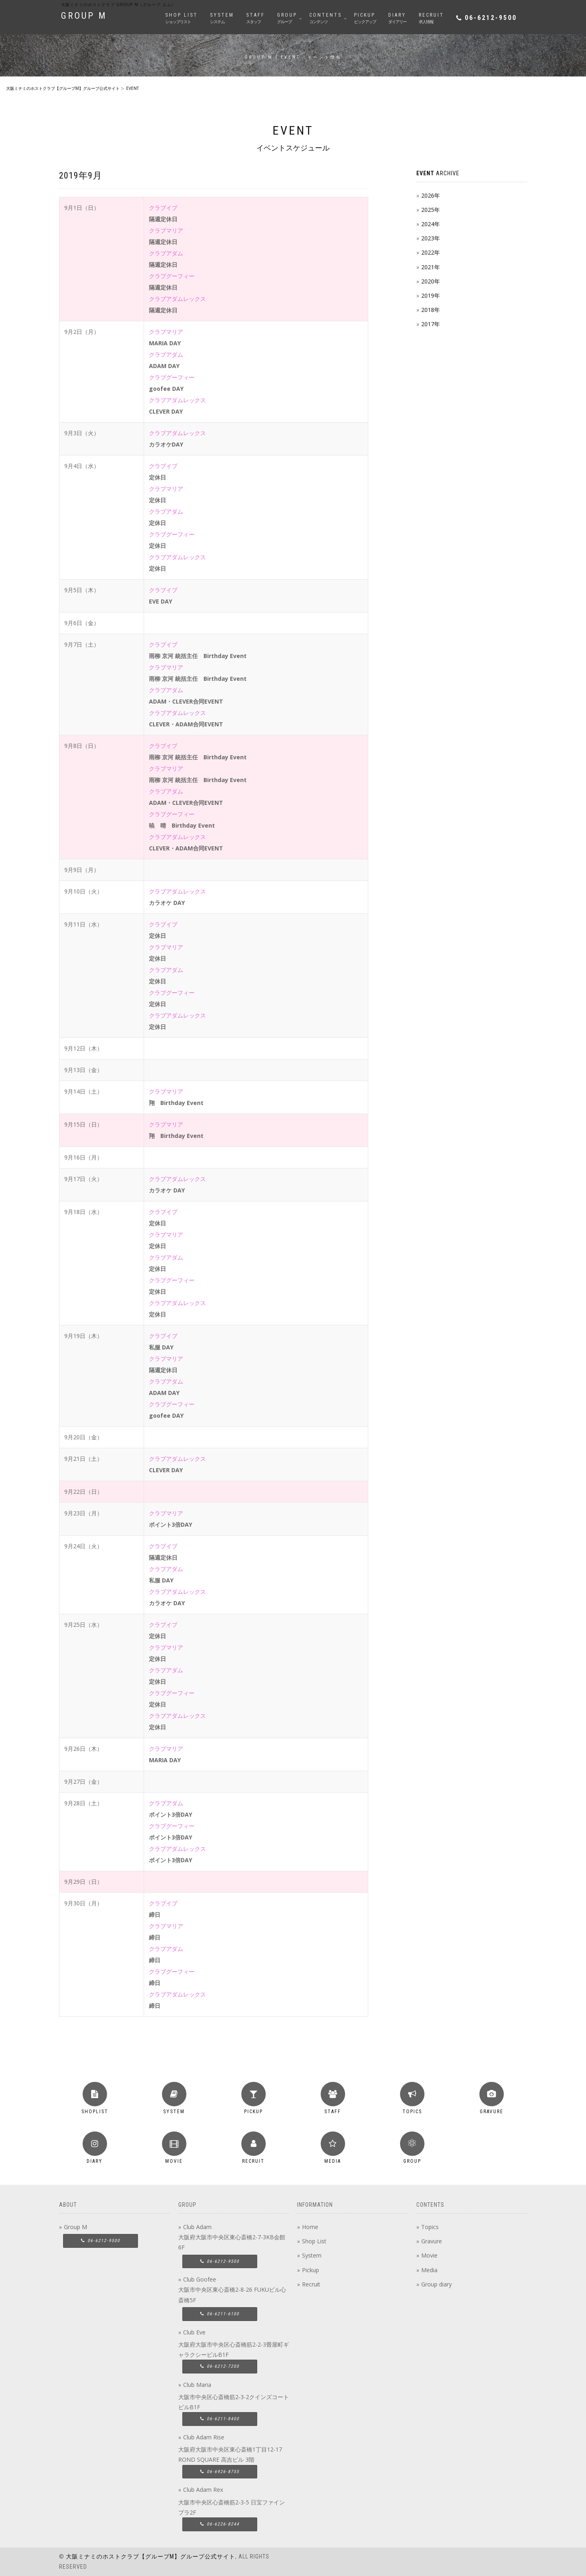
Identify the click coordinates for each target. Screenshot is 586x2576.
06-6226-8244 (219, 2524)
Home (310, 2227)
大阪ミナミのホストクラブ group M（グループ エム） (118, 4)
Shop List (314, 2241)
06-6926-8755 (219, 2471)
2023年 (430, 238)
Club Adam (197, 2227)
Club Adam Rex (203, 2489)
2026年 (430, 195)
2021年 (430, 267)
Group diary (436, 2284)
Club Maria (197, 2385)
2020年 (430, 281)
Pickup (310, 2270)
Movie (429, 2255)
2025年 (430, 210)
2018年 (430, 310)
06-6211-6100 (219, 2314)
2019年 (430, 295)
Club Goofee (199, 2279)
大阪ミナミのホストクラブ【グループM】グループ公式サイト (150, 2556)
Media (429, 2270)
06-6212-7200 (219, 2366)
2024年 (430, 224)
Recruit (311, 2284)
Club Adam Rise (203, 2437)
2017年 (430, 324)
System (311, 2255)
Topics (430, 2227)
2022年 (430, 252)
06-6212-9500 (491, 18)
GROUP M (84, 16)
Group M (75, 2227)
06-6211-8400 (219, 2418)
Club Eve (194, 2332)
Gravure (431, 2241)
